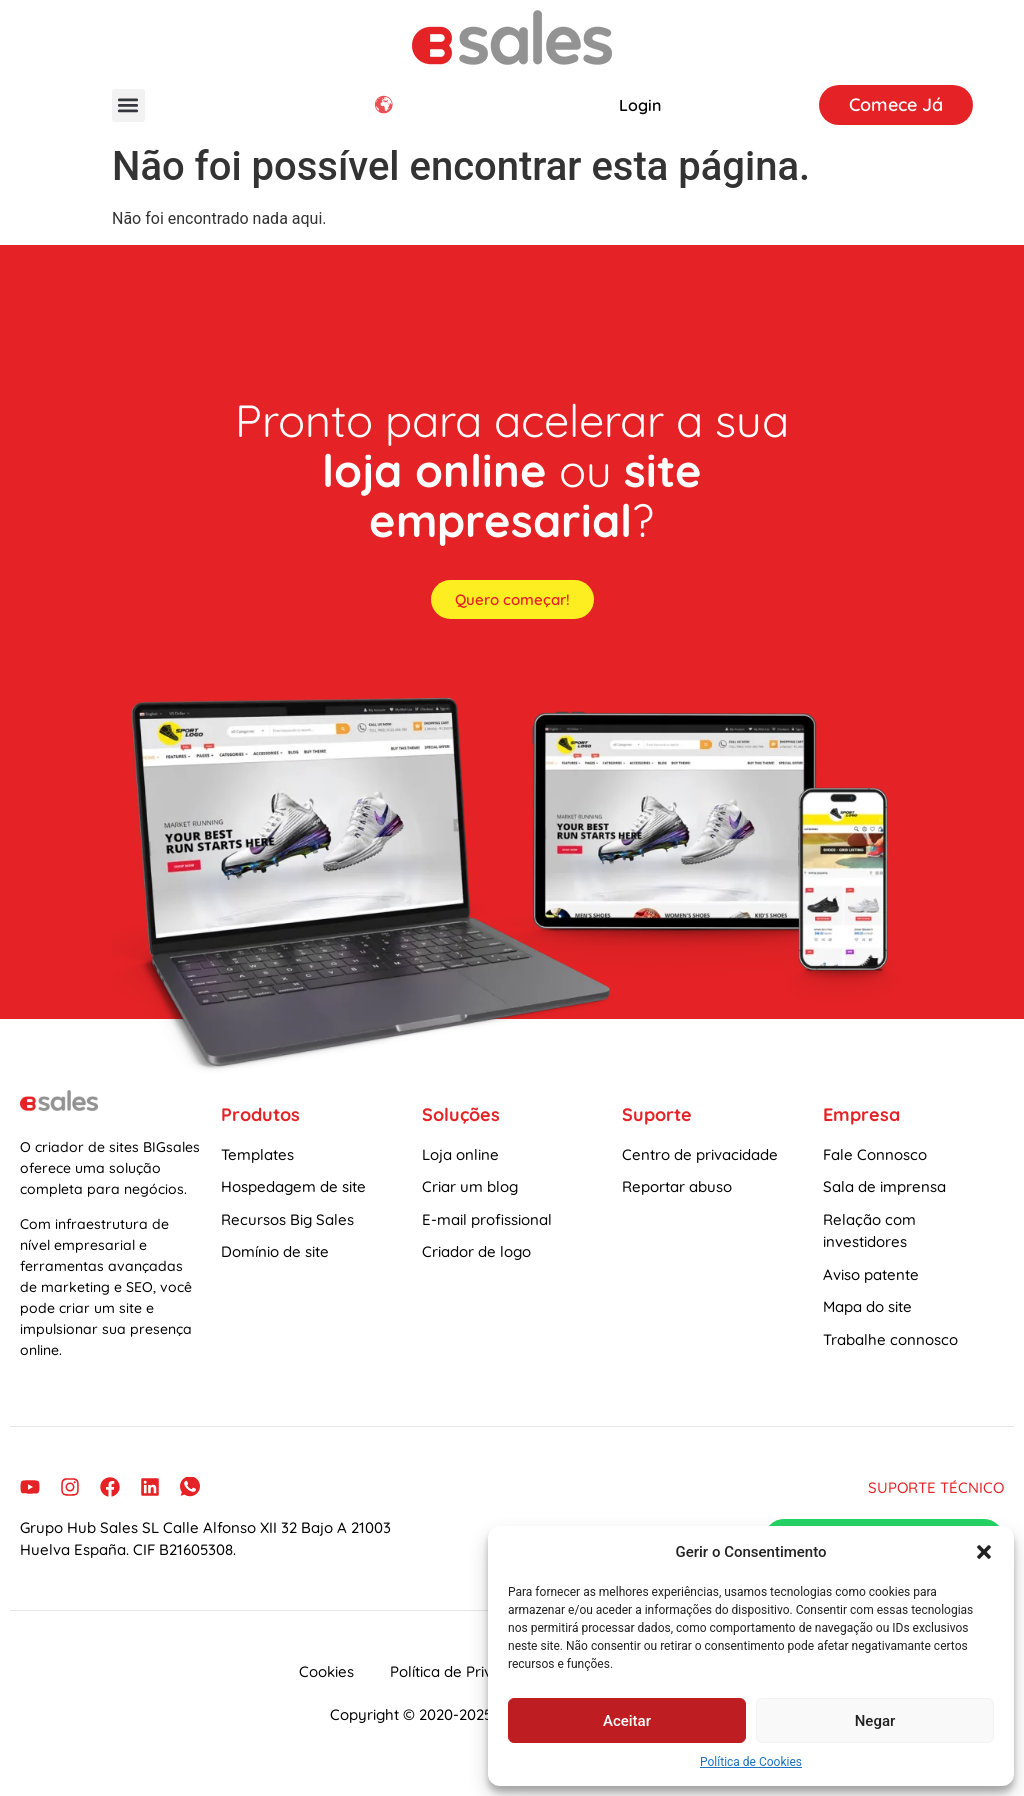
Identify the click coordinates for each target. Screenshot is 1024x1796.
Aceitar (627, 1721)
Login (640, 105)
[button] (984, 1552)
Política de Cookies (751, 1762)
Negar (875, 1721)
